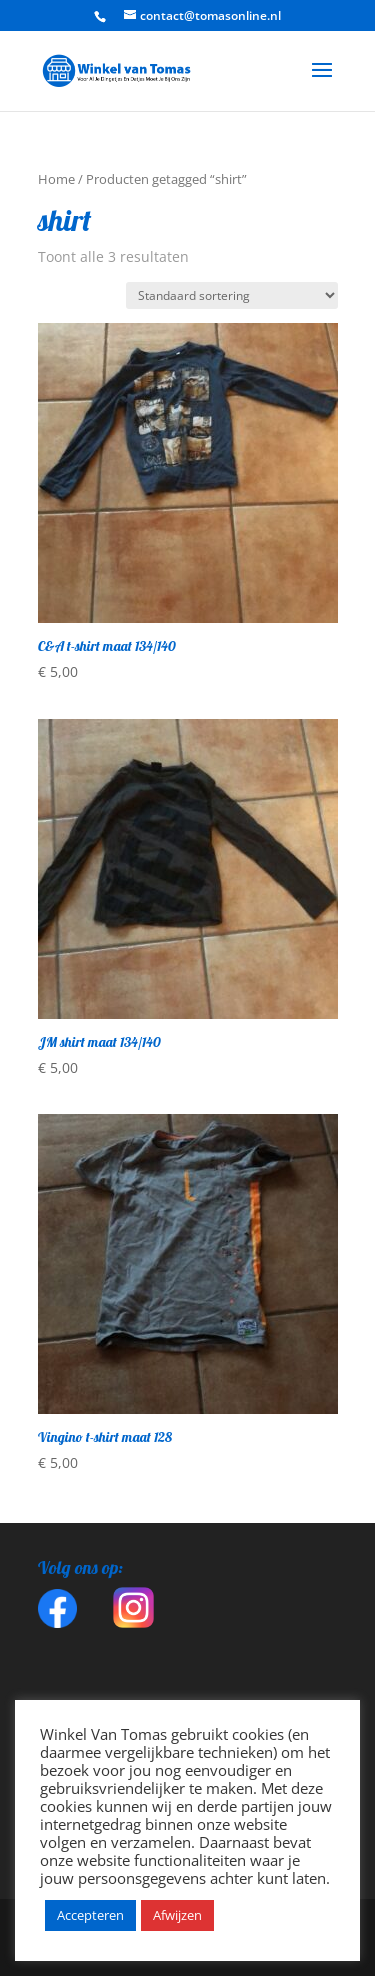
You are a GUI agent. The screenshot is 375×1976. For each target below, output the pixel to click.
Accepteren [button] (90, 1915)
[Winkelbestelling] (232, 295)
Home (56, 179)
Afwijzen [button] (177, 1915)
